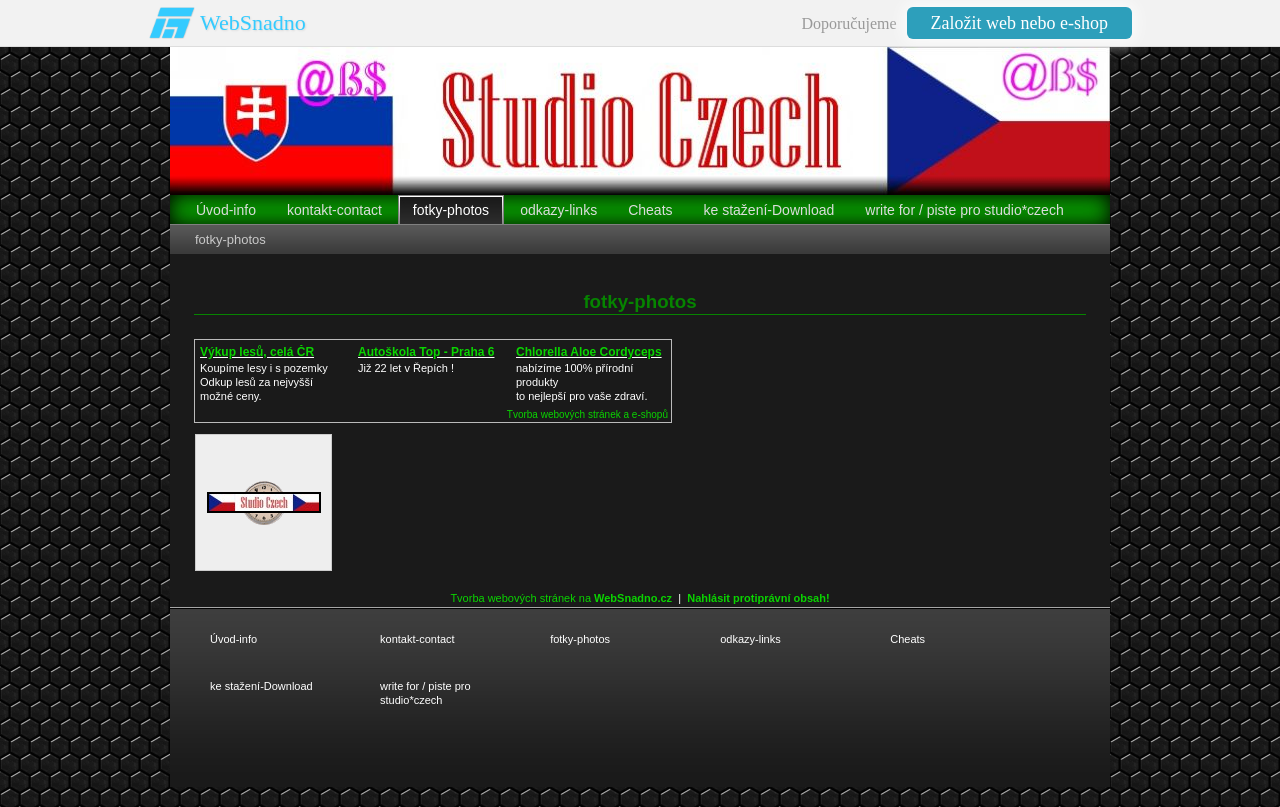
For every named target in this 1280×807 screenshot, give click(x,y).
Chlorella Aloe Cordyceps (589, 352)
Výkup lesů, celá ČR (257, 352)
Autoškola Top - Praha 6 (426, 352)
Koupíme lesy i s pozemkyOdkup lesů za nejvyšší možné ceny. (264, 382)
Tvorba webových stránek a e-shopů (587, 414)
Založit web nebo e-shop (1019, 23)
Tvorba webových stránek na (561, 598)
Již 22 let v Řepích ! (406, 368)
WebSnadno (253, 22)
